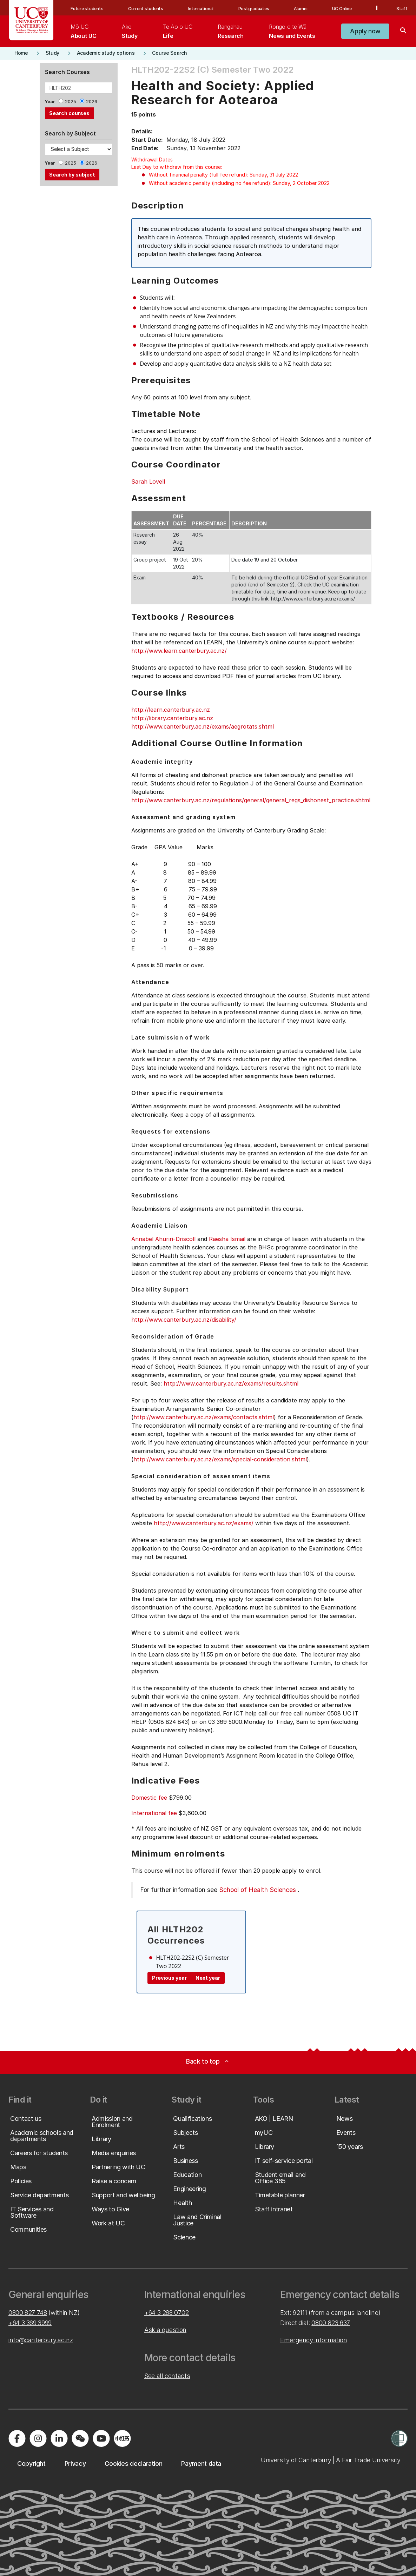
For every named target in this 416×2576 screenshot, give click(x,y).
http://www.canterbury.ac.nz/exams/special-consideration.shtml (220, 1459)
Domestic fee (149, 1797)
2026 (91, 101)
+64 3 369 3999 (30, 2322)
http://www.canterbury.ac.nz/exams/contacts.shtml (203, 1417)
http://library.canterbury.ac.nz (172, 718)
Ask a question (165, 2329)
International (200, 8)
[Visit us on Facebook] (16, 2438)
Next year (208, 1978)
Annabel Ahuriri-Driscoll (163, 1238)
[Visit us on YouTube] (101, 2438)
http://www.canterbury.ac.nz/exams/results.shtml (231, 1383)
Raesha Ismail (227, 1238)
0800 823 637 (330, 2322)
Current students (145, 8)
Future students (87, 8)
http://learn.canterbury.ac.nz (170, 709)
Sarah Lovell (148, 481)
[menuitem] (83, 31)
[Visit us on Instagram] (37, 2438)
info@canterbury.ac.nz (40, 2340)
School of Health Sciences (257, 1889)
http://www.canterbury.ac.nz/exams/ (203, 1523)
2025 (70, 101)
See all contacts (167, 2375)
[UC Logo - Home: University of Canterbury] (31, 20)
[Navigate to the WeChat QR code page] (80, 2438)
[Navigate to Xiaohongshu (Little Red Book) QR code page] (122, 2438)
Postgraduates (253, 8)
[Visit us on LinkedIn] (59, 2438)
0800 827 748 (27, 2312)
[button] (365, 31)
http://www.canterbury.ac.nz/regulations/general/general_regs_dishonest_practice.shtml (250, 800)
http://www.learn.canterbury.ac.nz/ (179, 650)
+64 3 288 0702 (166, 2312)
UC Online (342, 8)
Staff (402, 8)
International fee (154, 1813)
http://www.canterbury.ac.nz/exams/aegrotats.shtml (202, 726)
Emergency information (313, 2340)
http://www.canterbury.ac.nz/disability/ (183, 1319)
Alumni (301, 8)
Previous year (169, 1978)
